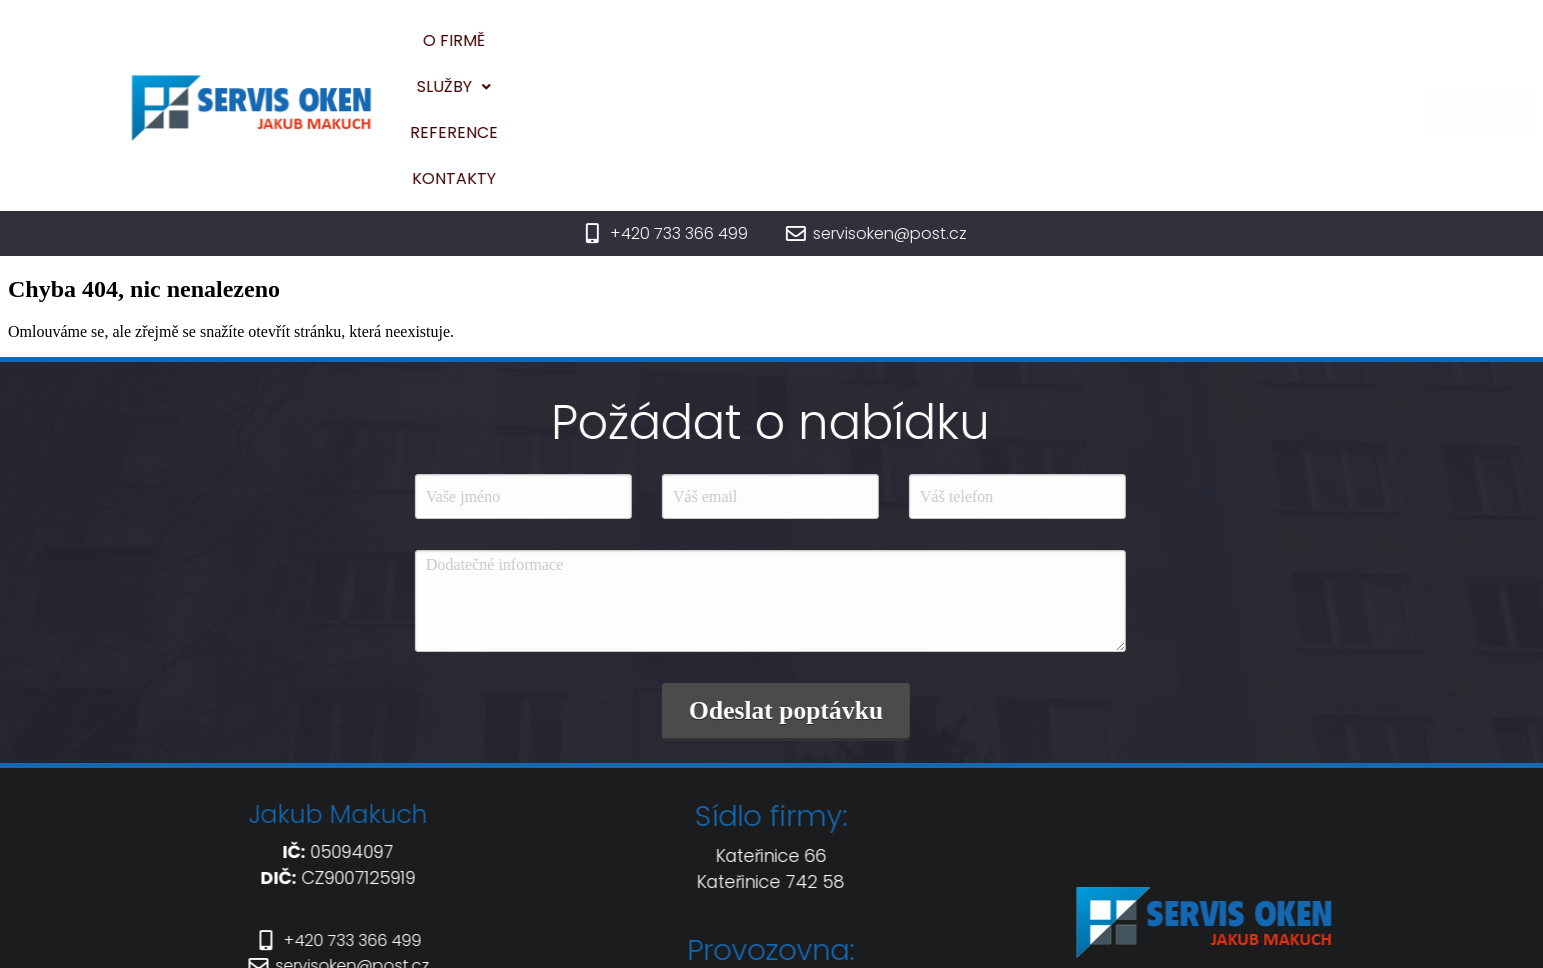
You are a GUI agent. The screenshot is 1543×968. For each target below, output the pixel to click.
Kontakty (1011, 52)
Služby (776, 52)
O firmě (674, 52)
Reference (891, 52)
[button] (776, 53)
